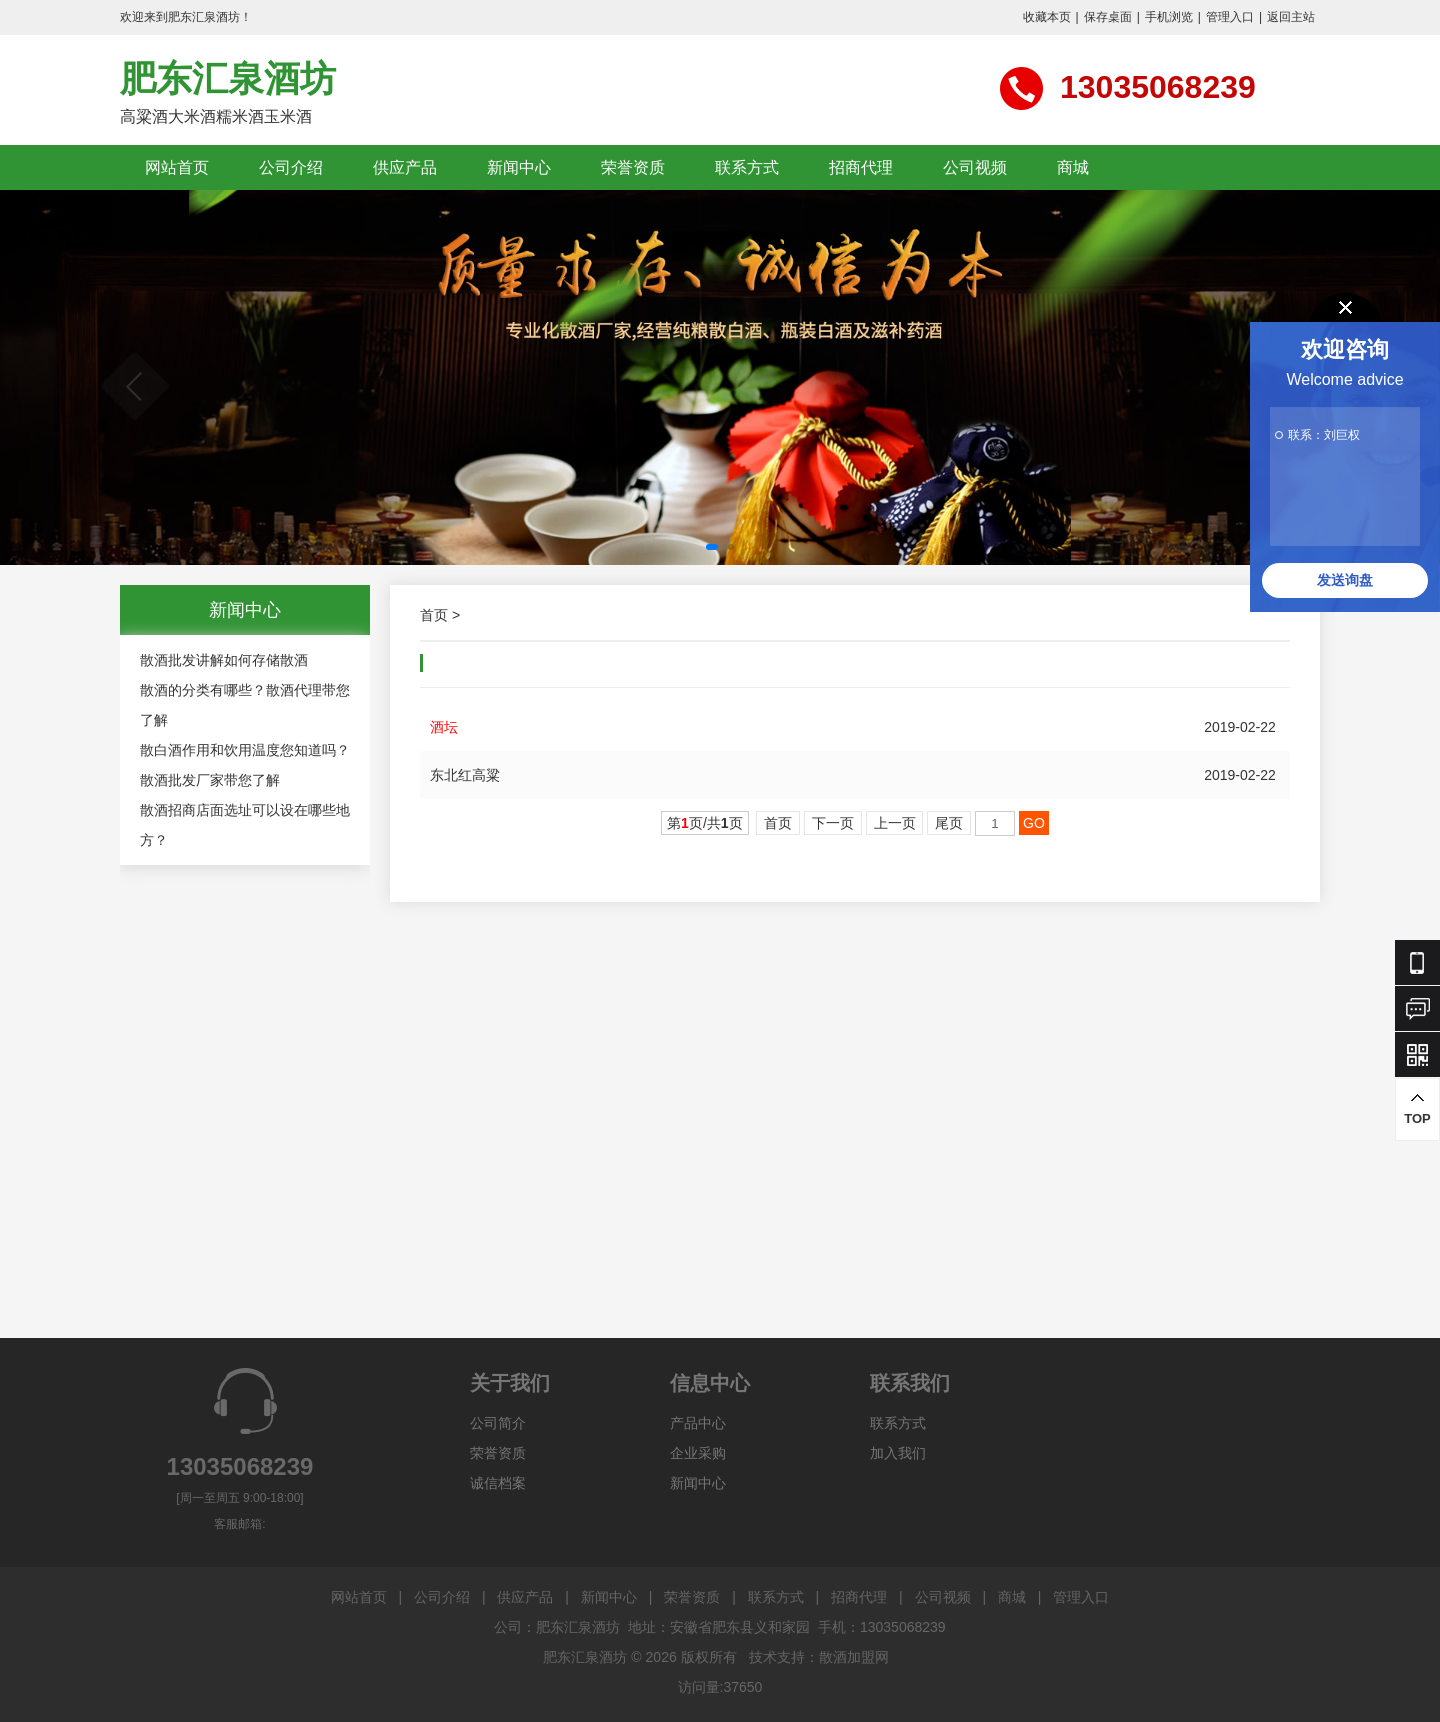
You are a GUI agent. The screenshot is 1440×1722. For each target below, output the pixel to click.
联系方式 (747, 167)
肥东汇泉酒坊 (228, 78)
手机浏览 (1169, 17)
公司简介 (498, 1423)
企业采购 (698, 1453)
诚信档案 (498, 1483)
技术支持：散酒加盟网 (819, 1657)
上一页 (895, 823)
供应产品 (405, 167)
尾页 (949, 823)
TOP (1417, 1108)
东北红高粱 (465, 775)
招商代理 (861, 167)
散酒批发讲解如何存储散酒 (224, 660)
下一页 (833, 823)
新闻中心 (519, 167)
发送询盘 (1345, 580)
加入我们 (898, 1453)
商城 (1073, 167)
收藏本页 (1047, 17)
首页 (434, 615)
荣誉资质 (633, 167)
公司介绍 (291, 167)
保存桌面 (1108, 17)
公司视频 (975, 167)
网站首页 (177, 167)
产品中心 (698, 1423)
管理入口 (1230, 17)
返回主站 (1291, 17)
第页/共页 (704, 823)
